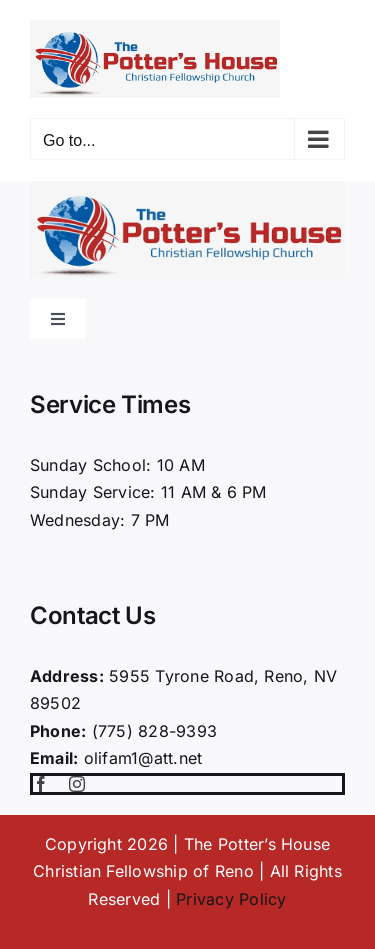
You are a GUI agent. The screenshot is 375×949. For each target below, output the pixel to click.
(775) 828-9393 (154, 731)
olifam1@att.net (143, 758)
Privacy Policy (231, 899)
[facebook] (41, 784)
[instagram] (77, 784)
